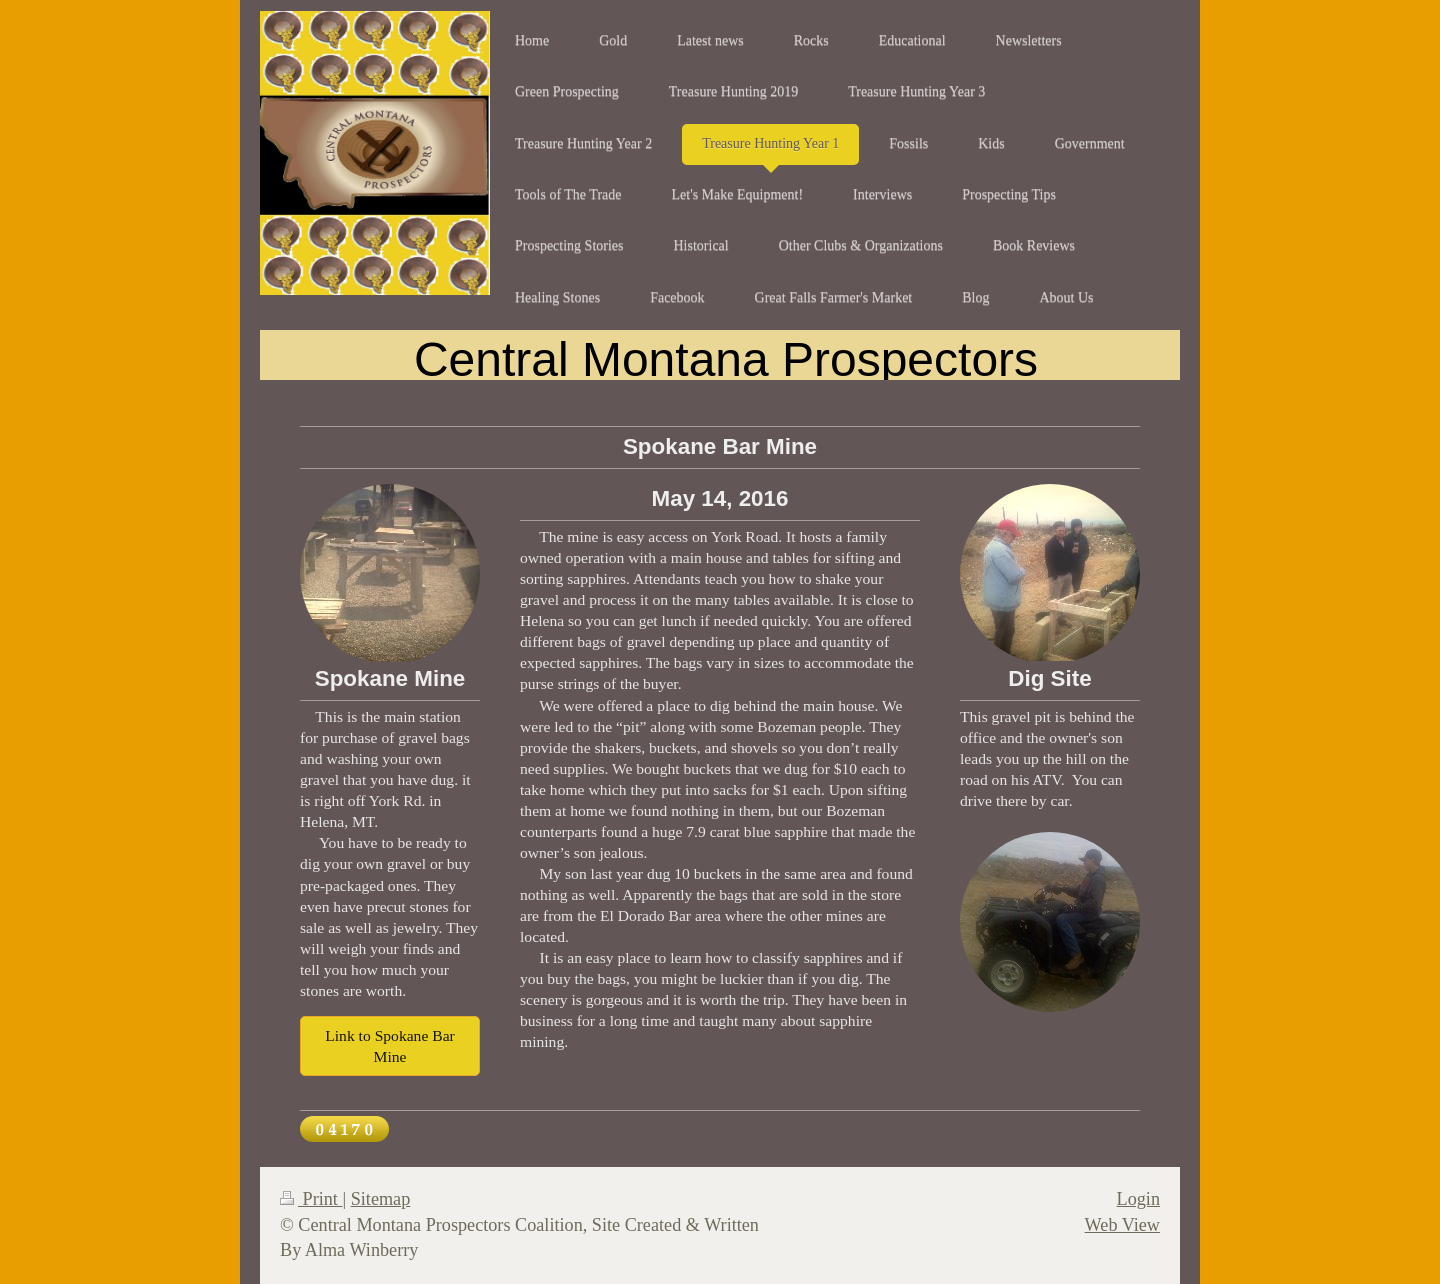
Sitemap (381, 1199)
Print (311, 1199)
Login (1138, 1199)
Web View (1122, 1225)
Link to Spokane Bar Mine (390, 1046)
